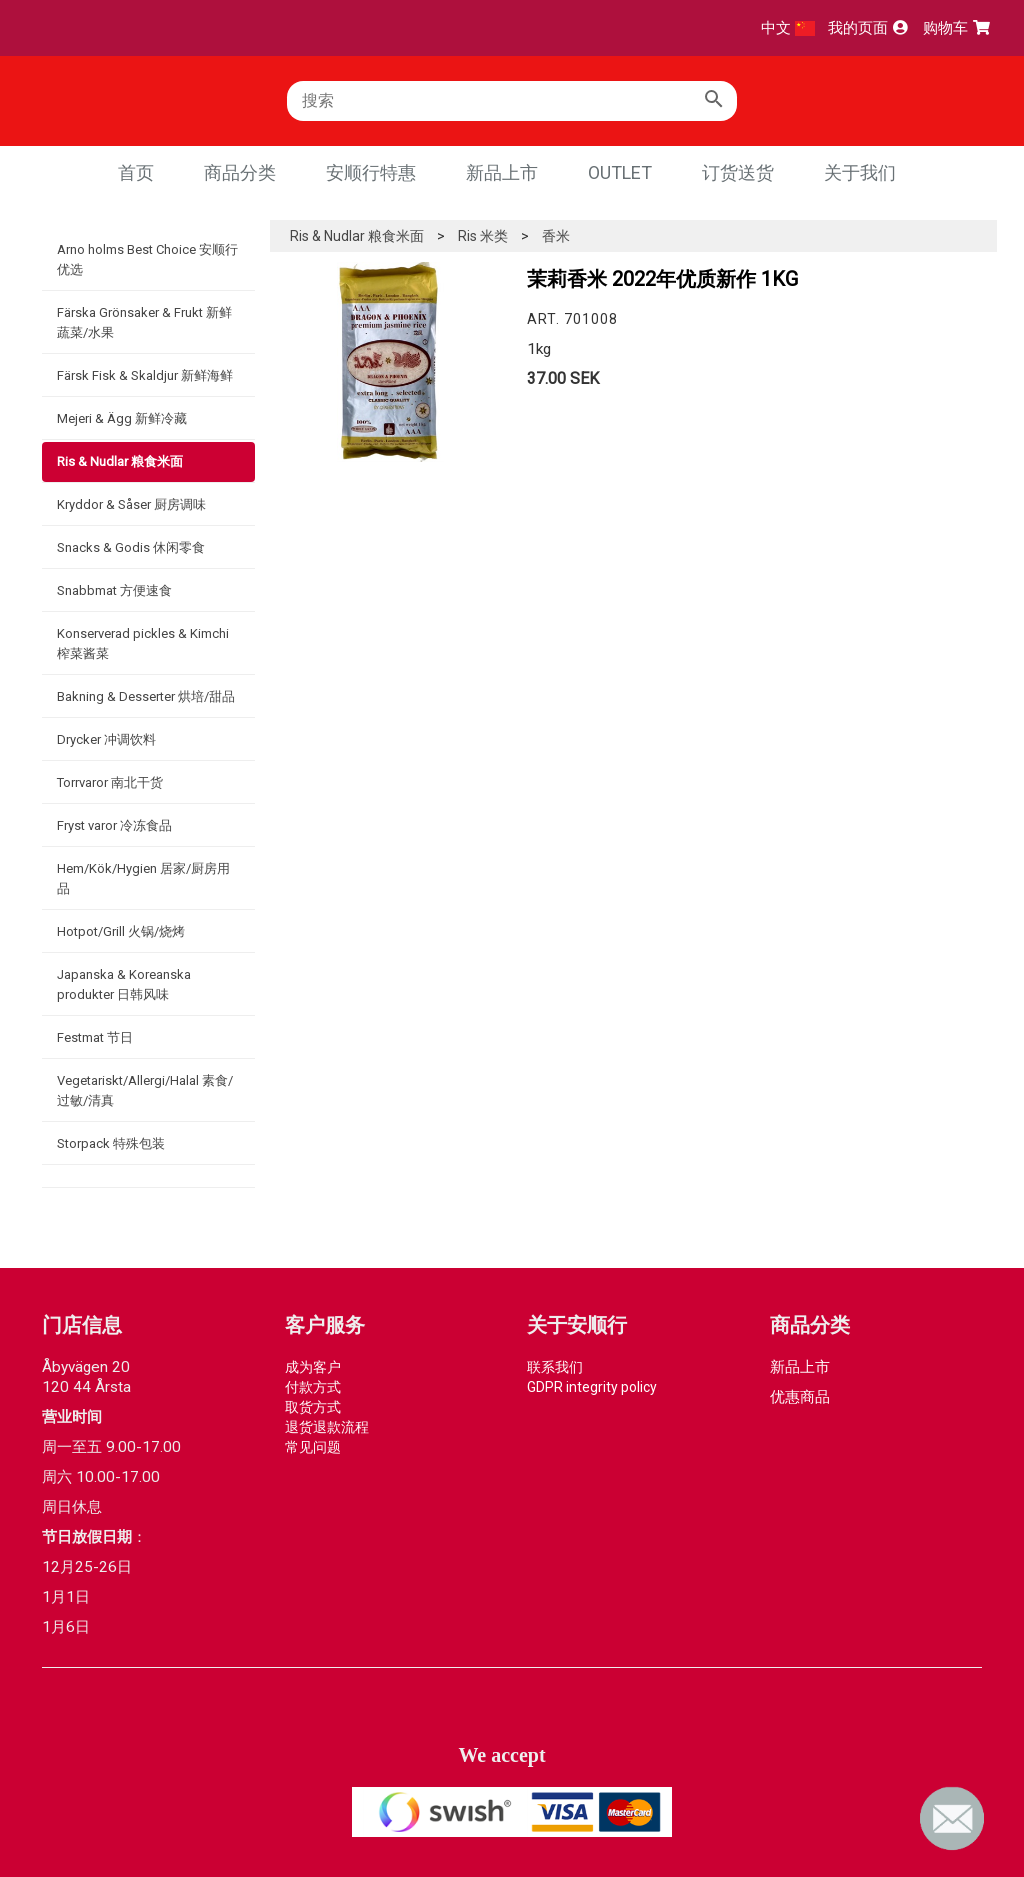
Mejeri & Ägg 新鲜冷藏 (122, 418)
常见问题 (313, 1447)
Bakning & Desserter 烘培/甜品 (146, 696)
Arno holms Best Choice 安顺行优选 (147, 259)
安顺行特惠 (371, 172)
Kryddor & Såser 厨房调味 (131, 504)
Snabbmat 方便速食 (114, 590)
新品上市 (502, 172)
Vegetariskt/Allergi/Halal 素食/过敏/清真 (145, 1090)
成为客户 (313, 1367)
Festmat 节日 (95, 1037)
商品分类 (240, 172)
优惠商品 (800, 1397)
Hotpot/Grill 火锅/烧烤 (121, 931)
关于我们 (860, 172)
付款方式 (313, 1387)
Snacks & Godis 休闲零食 (131, 547)
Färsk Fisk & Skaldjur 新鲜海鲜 (145, 375)
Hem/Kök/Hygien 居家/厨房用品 (143, 878)
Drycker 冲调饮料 (106, 739)
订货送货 (738, 172)
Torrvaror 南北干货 (110, 782)
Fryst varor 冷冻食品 (114, 825)
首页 (136, 172)
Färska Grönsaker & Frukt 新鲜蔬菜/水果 (144, 322)
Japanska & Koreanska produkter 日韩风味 (124, 984)
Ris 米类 (483, 236)
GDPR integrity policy (592, 1387)
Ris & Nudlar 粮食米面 (120, 461)
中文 (788, 28)
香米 (556, 236)
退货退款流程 (327, 1427)
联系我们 (555, 1367)
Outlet (620, 172)
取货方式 (313, 1407)
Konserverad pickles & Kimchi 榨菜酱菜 (143, 643)
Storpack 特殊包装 (111, 1143)
